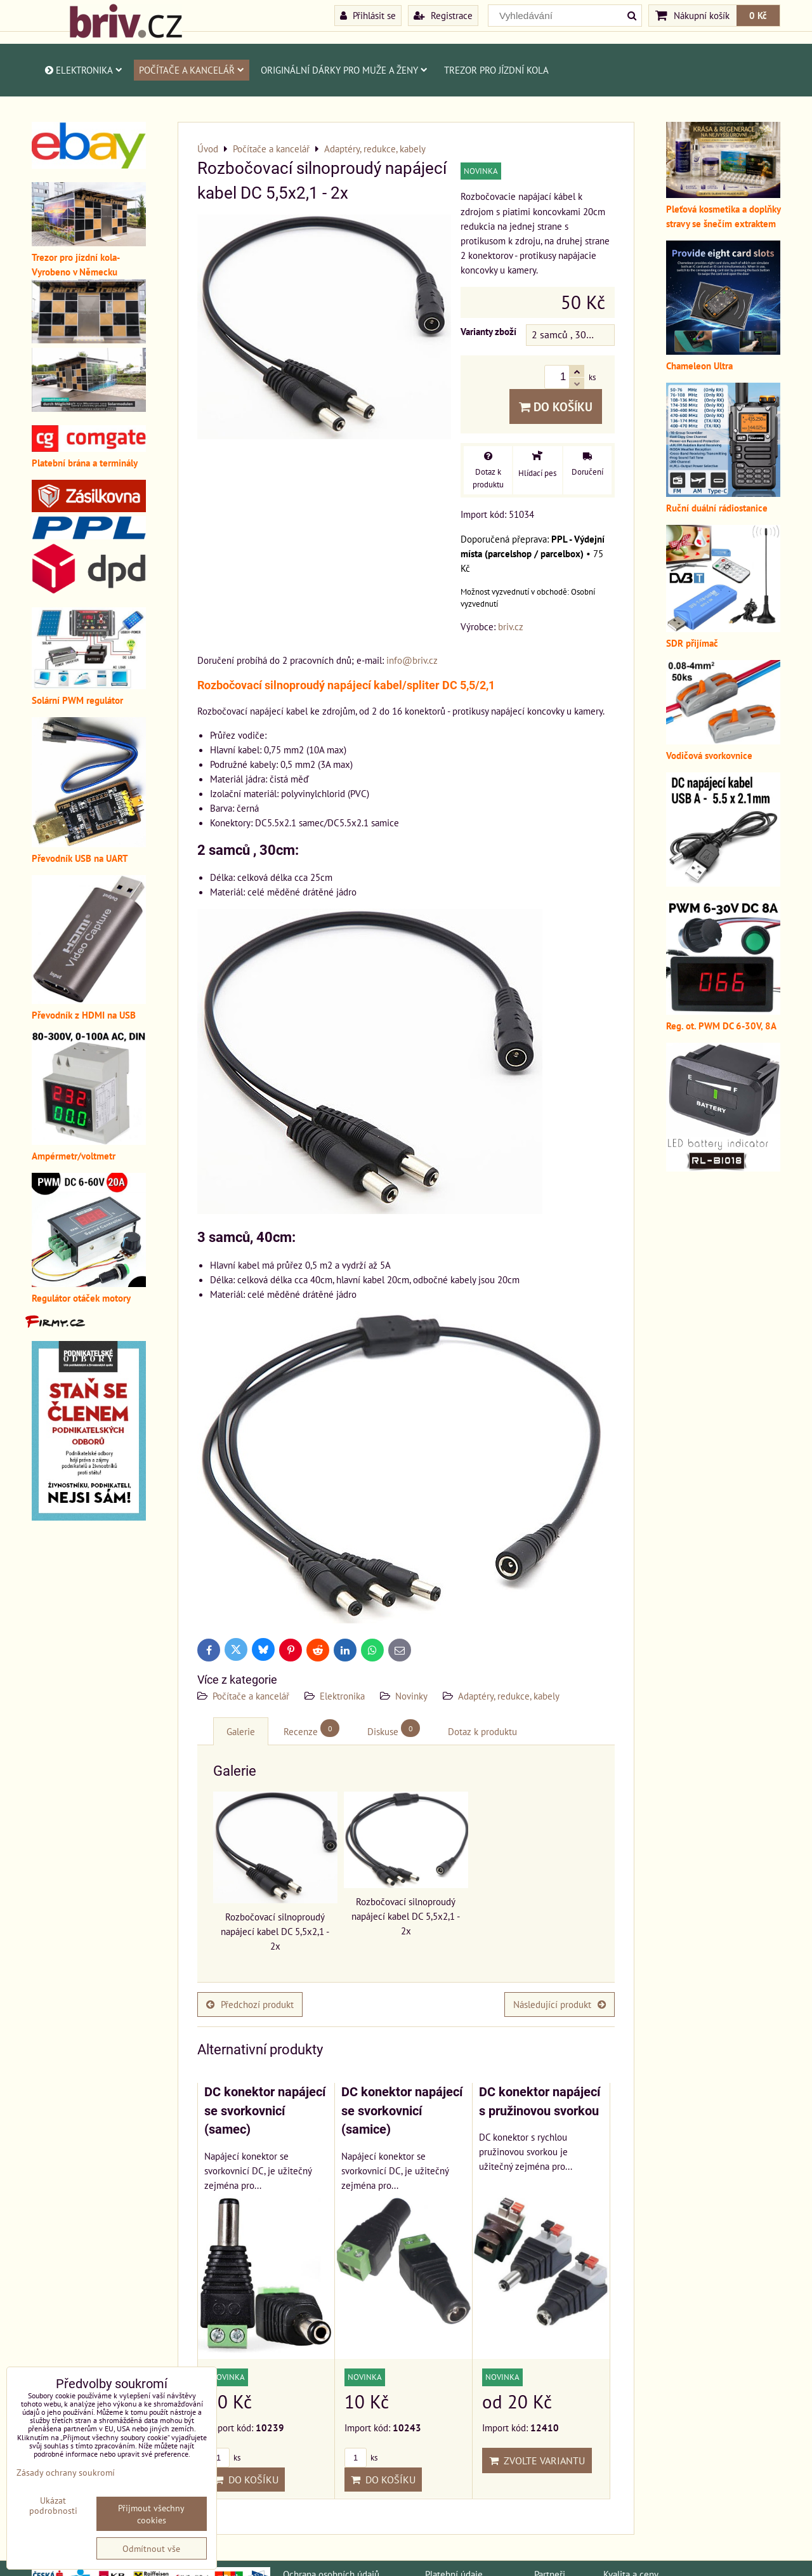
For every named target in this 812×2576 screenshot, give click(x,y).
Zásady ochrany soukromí (65, 2472)
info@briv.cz (412, 660)
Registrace (443, 15)
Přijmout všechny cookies (151, 2514)
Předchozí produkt (250, 2004)
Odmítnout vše (151, 2548)
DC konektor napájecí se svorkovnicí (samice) (401, 2111)
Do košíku (556, 406)
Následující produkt (559, 2004)
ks (223, 2457)
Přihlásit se (368, 15)
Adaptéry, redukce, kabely (509, 1695)
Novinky (411, 1695)
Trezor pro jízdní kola (496, 69)
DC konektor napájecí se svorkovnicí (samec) (264, 2111)
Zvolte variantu (537, 2460)
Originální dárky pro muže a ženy (344, 69)
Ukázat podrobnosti (53, 2505)
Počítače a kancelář (191, 69)
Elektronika (82, 69)
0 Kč (758, 15)
